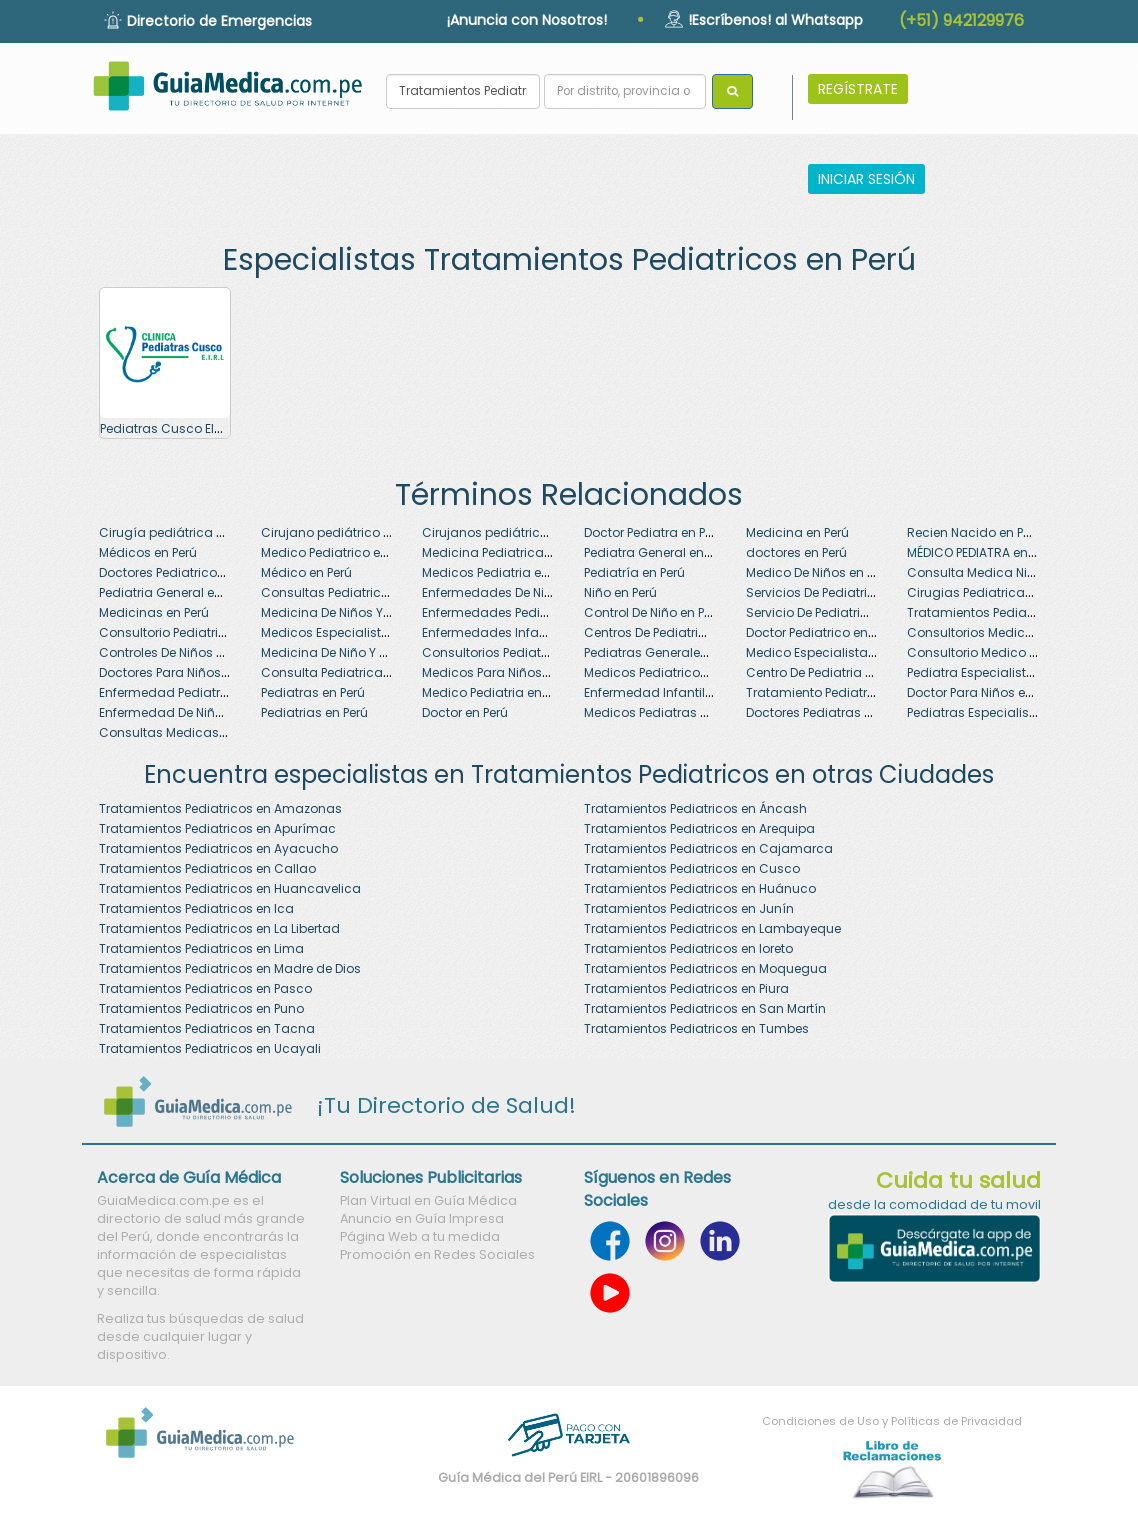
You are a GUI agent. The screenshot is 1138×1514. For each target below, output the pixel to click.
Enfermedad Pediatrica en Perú (192, 692)
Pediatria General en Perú (174, 592)
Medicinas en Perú (154, 612)
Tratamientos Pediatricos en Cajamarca (708, 848)
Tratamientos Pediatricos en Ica (196, 908)
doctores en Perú (796, 552)
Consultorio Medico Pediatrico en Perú (1021, 652)
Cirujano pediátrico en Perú (343, 532)
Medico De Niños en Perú (819, 572)
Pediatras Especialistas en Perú (1001, 712)
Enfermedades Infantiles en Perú (519, 632)
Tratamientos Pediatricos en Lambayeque (712, 928)
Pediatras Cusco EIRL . (166, 428)
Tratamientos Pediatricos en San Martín (705, 1008)
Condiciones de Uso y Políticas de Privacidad (892, 1421)
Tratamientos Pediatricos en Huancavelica (230, 888)
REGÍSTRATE (858, 89)
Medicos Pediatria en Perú (499, 572)
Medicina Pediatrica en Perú (506, 552)
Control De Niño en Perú (653, 612)
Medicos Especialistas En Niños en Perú (379, 632)
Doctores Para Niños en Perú (183, 672)
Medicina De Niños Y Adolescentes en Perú (388, 612)
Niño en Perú (620, 592)
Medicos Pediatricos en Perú (668, 672)
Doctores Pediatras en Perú (826, 712)
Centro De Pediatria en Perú (827, 672)
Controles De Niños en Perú (179, 652)
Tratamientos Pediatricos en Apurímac (217, 828)
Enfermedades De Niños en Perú (517, 592)
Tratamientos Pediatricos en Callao (207, 868)
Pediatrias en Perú (314, 712)
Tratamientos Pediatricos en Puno (201, 1008)
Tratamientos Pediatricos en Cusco (692, 868)
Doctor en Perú (465, 712)
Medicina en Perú (797, 532)
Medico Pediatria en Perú (496, 692)
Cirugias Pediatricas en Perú (992, 592)
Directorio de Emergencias (219, 21)
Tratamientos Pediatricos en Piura (686, 988)
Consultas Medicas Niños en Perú (200, 732)
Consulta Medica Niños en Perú (1001, 572)
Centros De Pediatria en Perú (668, 632)
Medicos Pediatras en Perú (663, 712)
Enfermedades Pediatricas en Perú (526, 612)
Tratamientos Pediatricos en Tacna (207, 1028)
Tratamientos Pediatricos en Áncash (695, 808)
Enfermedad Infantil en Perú (667, 692)
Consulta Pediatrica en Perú (345, 672)
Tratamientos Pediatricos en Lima (201, 948)
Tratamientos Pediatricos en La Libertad (219, 928)
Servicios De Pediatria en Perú (834, 592)
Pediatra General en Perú (658, 552)
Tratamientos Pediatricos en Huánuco (700, 888)
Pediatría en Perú (634, 572)
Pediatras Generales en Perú (668, 652)
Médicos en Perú (148, 552)
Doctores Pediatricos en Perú (184, 572)
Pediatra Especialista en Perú (994, 672)
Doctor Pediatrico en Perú (821, 632)
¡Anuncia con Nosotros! (527, 20)
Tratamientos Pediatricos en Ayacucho (218, 848)
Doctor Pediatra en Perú (654, 532)
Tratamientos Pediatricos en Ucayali (210, 1048)
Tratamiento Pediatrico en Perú (839, 692)
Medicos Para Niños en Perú (505, 672)
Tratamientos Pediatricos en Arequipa (699, 828)
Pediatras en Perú (313, 692)
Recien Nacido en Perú (974, 532)
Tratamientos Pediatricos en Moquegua (705, 968)
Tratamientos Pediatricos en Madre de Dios (230, 968)
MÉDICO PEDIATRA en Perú (981, 552)
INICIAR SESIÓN (866, 179)
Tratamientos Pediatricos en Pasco (205, 988)
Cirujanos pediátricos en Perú (511, 532)
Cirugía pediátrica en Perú (179, 532)
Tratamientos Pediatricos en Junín (689, 908)
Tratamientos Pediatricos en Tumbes (696, 1028)
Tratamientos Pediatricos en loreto (688, 948)
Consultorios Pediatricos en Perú (519, 652)
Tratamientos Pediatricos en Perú (1007, 612)
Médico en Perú (306, 572)
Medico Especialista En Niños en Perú (857, 652)
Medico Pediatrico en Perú (338, 552)
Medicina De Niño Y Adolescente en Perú (381, 652)
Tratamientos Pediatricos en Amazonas (220, 808)
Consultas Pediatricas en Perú (352, 592)
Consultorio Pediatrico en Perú (189, 632)
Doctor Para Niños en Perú (984, 692)
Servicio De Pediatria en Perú (830, 612)
